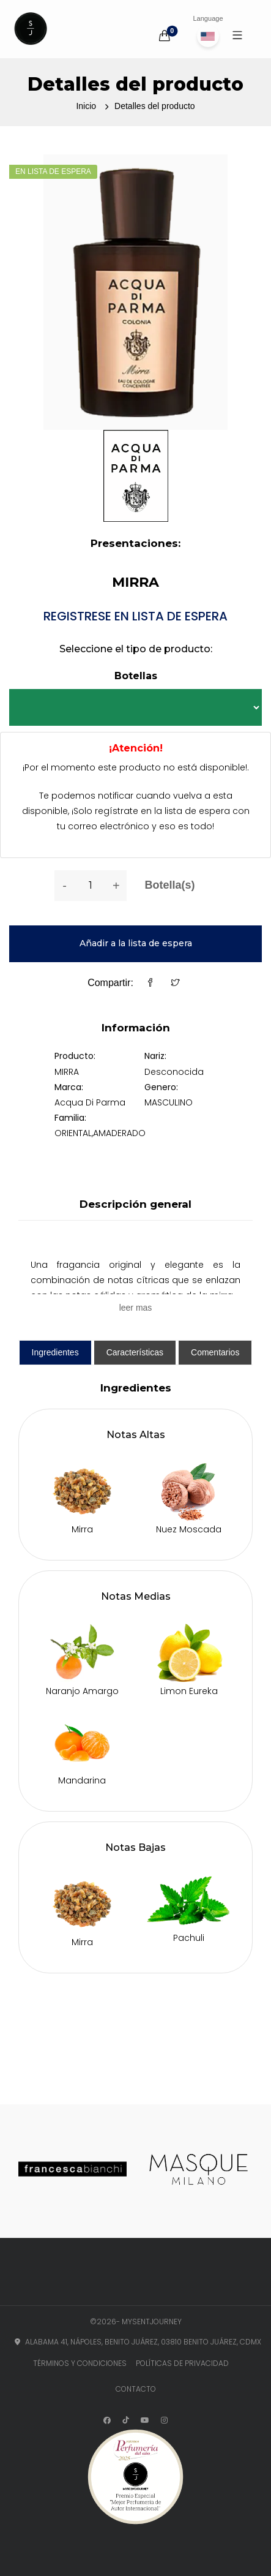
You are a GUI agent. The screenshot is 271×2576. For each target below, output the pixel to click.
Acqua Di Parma (89, 1102)
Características (134, 1352)
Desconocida (174, 1072)
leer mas (135, 1307)
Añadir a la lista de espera (136, 943)
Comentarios (215, 1352)
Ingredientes (55, 1352)
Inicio (86, 106)
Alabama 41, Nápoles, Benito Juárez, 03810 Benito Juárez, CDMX (135, 2342)
